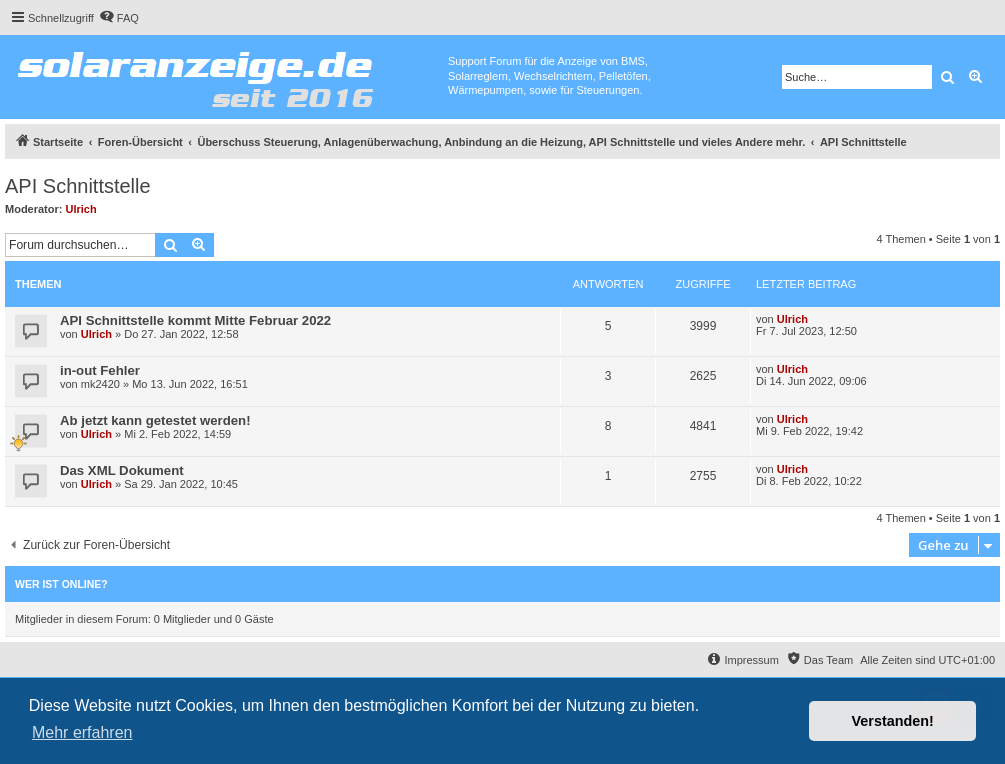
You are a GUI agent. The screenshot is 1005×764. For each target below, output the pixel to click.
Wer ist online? (61, 584)
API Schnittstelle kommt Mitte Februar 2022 (195, 320)
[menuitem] (119, 18)
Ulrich (81, 209)
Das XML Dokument (122, 470)
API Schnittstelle (78, 186)
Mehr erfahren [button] (82, 732)
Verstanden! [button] (893, 721)
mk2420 (100, 384)
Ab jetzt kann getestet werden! (155, 420)
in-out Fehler (100, 370)
